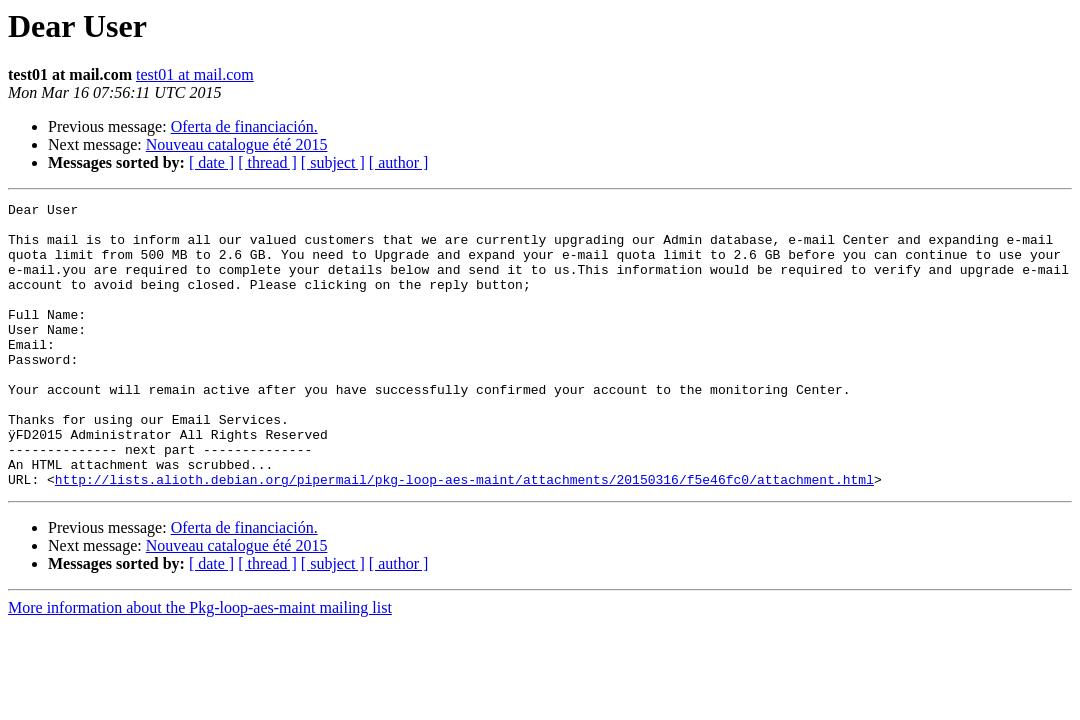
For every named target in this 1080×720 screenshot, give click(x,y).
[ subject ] (333, 162)
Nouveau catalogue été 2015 (237, 144)
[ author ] (399, 162)
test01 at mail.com (195, 74)
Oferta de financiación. (244, 126)
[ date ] (211, 162)
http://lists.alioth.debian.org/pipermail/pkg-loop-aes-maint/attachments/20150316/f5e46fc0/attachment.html (464, 536)
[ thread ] (267, 162)
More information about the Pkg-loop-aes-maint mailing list (200, 664)
